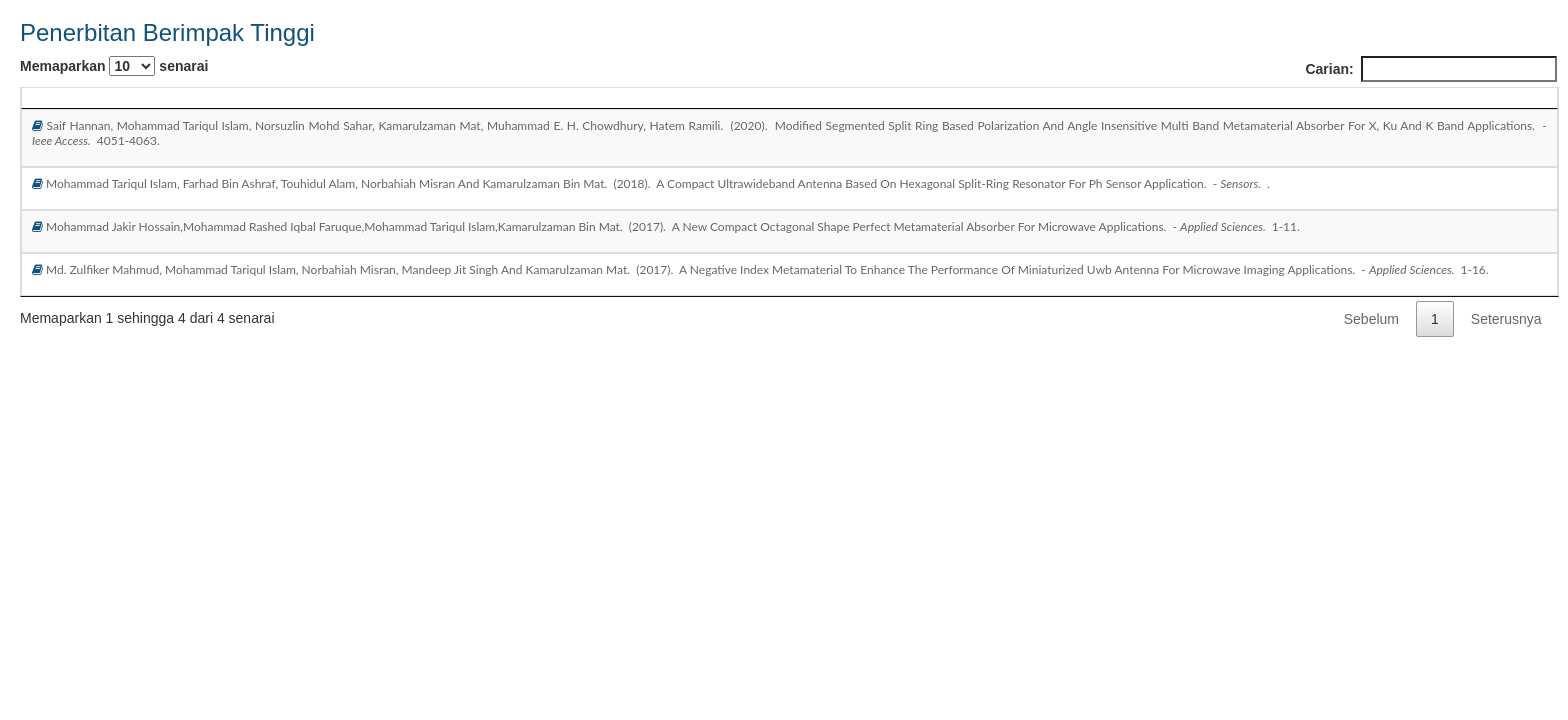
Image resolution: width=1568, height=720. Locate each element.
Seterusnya (1506, 319)
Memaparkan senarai (114, 66)
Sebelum (1371, 319)
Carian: (1430, 69)
